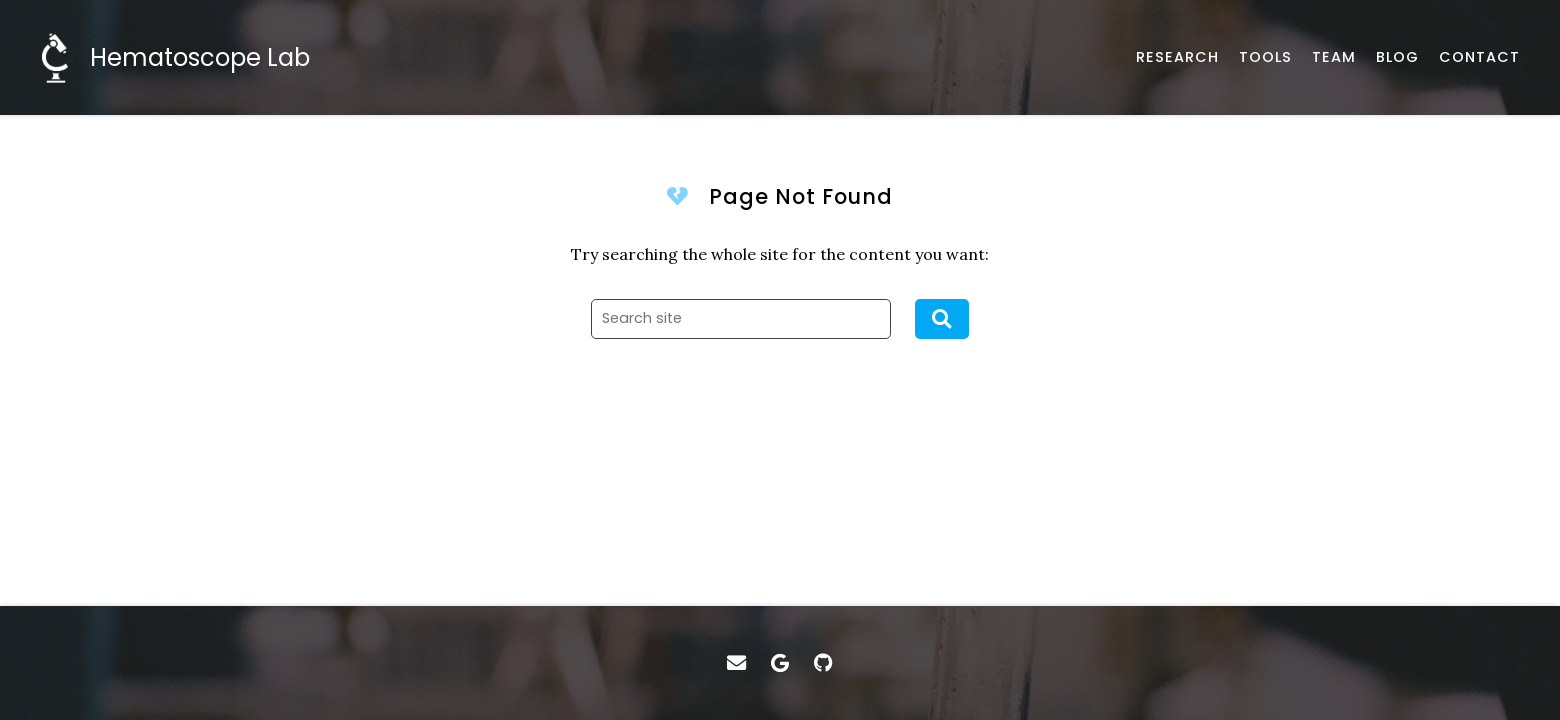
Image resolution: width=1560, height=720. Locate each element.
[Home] (175, 57)
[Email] (736, 663)
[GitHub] (824, 663)
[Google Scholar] (780, 663)
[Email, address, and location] (1479, 57)
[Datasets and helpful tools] (1265, 57)
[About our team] (1334, 57)
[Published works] (1177, 57)
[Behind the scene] (1397, 57)
